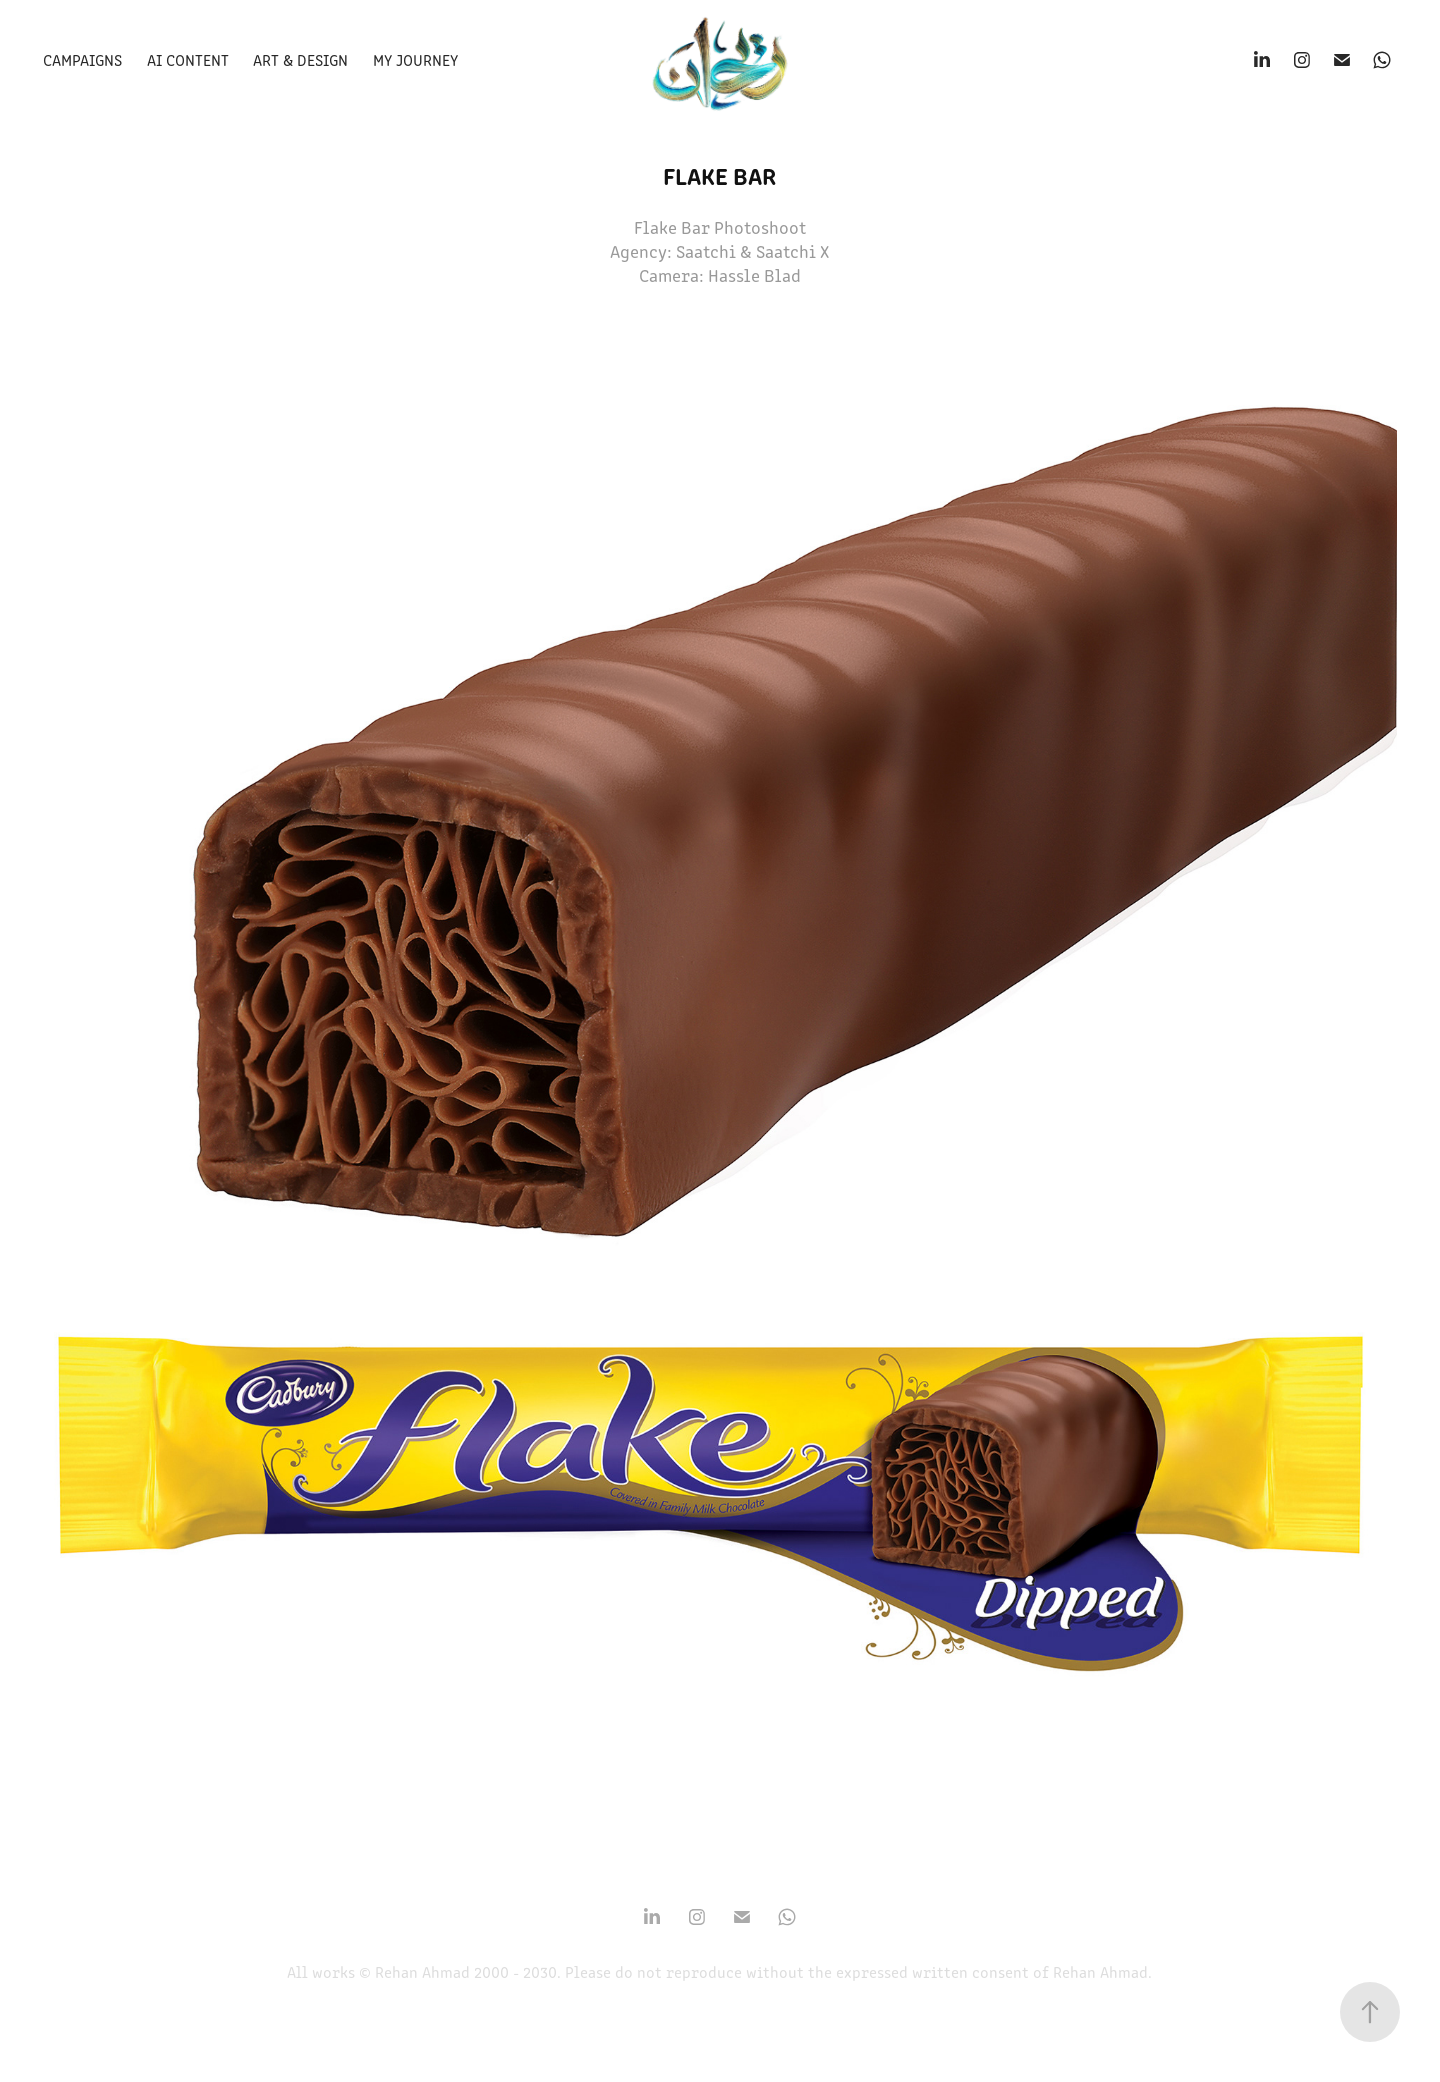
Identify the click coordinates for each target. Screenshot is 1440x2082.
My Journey (415, 59)
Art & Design (300, 59)
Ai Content (188, 59)
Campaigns (82, 59)
